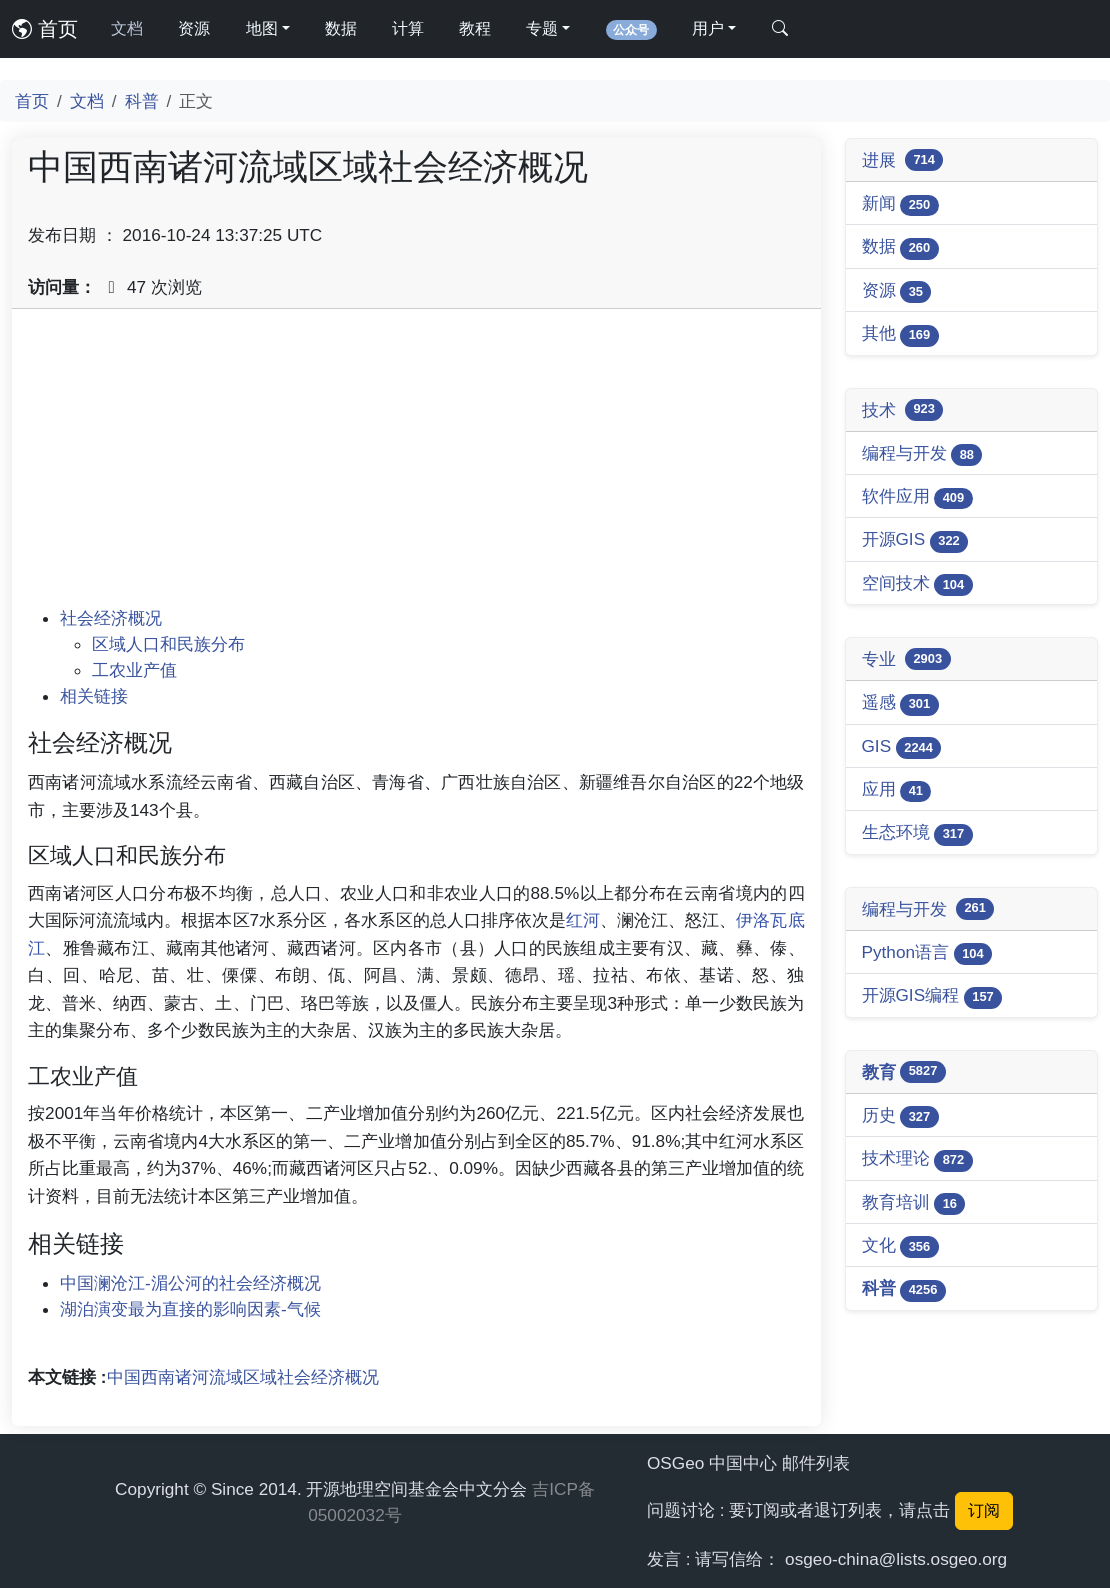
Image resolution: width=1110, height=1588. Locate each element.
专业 (906, 659)
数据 (341, 28)
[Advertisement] (416, 465)
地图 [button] (262, 28)
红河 (583, 920)
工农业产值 (134, 670)
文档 (127, 28)
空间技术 (917, 584)
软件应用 (917, 497)
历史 (900, 1116)
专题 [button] (542, 28)
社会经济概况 (111, 618)
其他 (900, 334)
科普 (142, 101)
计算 (408, 28)
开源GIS (915, 540)
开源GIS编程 (932, 996)
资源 (194, 28)
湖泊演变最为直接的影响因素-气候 (190, 1309)
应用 (897, 790)
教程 (475, 28)
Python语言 (927, 953)
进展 (903, 160)
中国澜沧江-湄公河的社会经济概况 (190, 1283)
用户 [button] (708, 28)
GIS (902, 747)
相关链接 (94, 696)
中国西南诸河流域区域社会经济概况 (243, 1377)
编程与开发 (922, 454)
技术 (903, 410)
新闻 (900, 204)
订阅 (984, 1510)
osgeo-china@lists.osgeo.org (896, 1559)
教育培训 (914, 1203)
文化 (900, 1246)
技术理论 (917, 1159)
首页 (45, 29)
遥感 (900, 703)
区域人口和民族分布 (168, 644)
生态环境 (917, 833)
